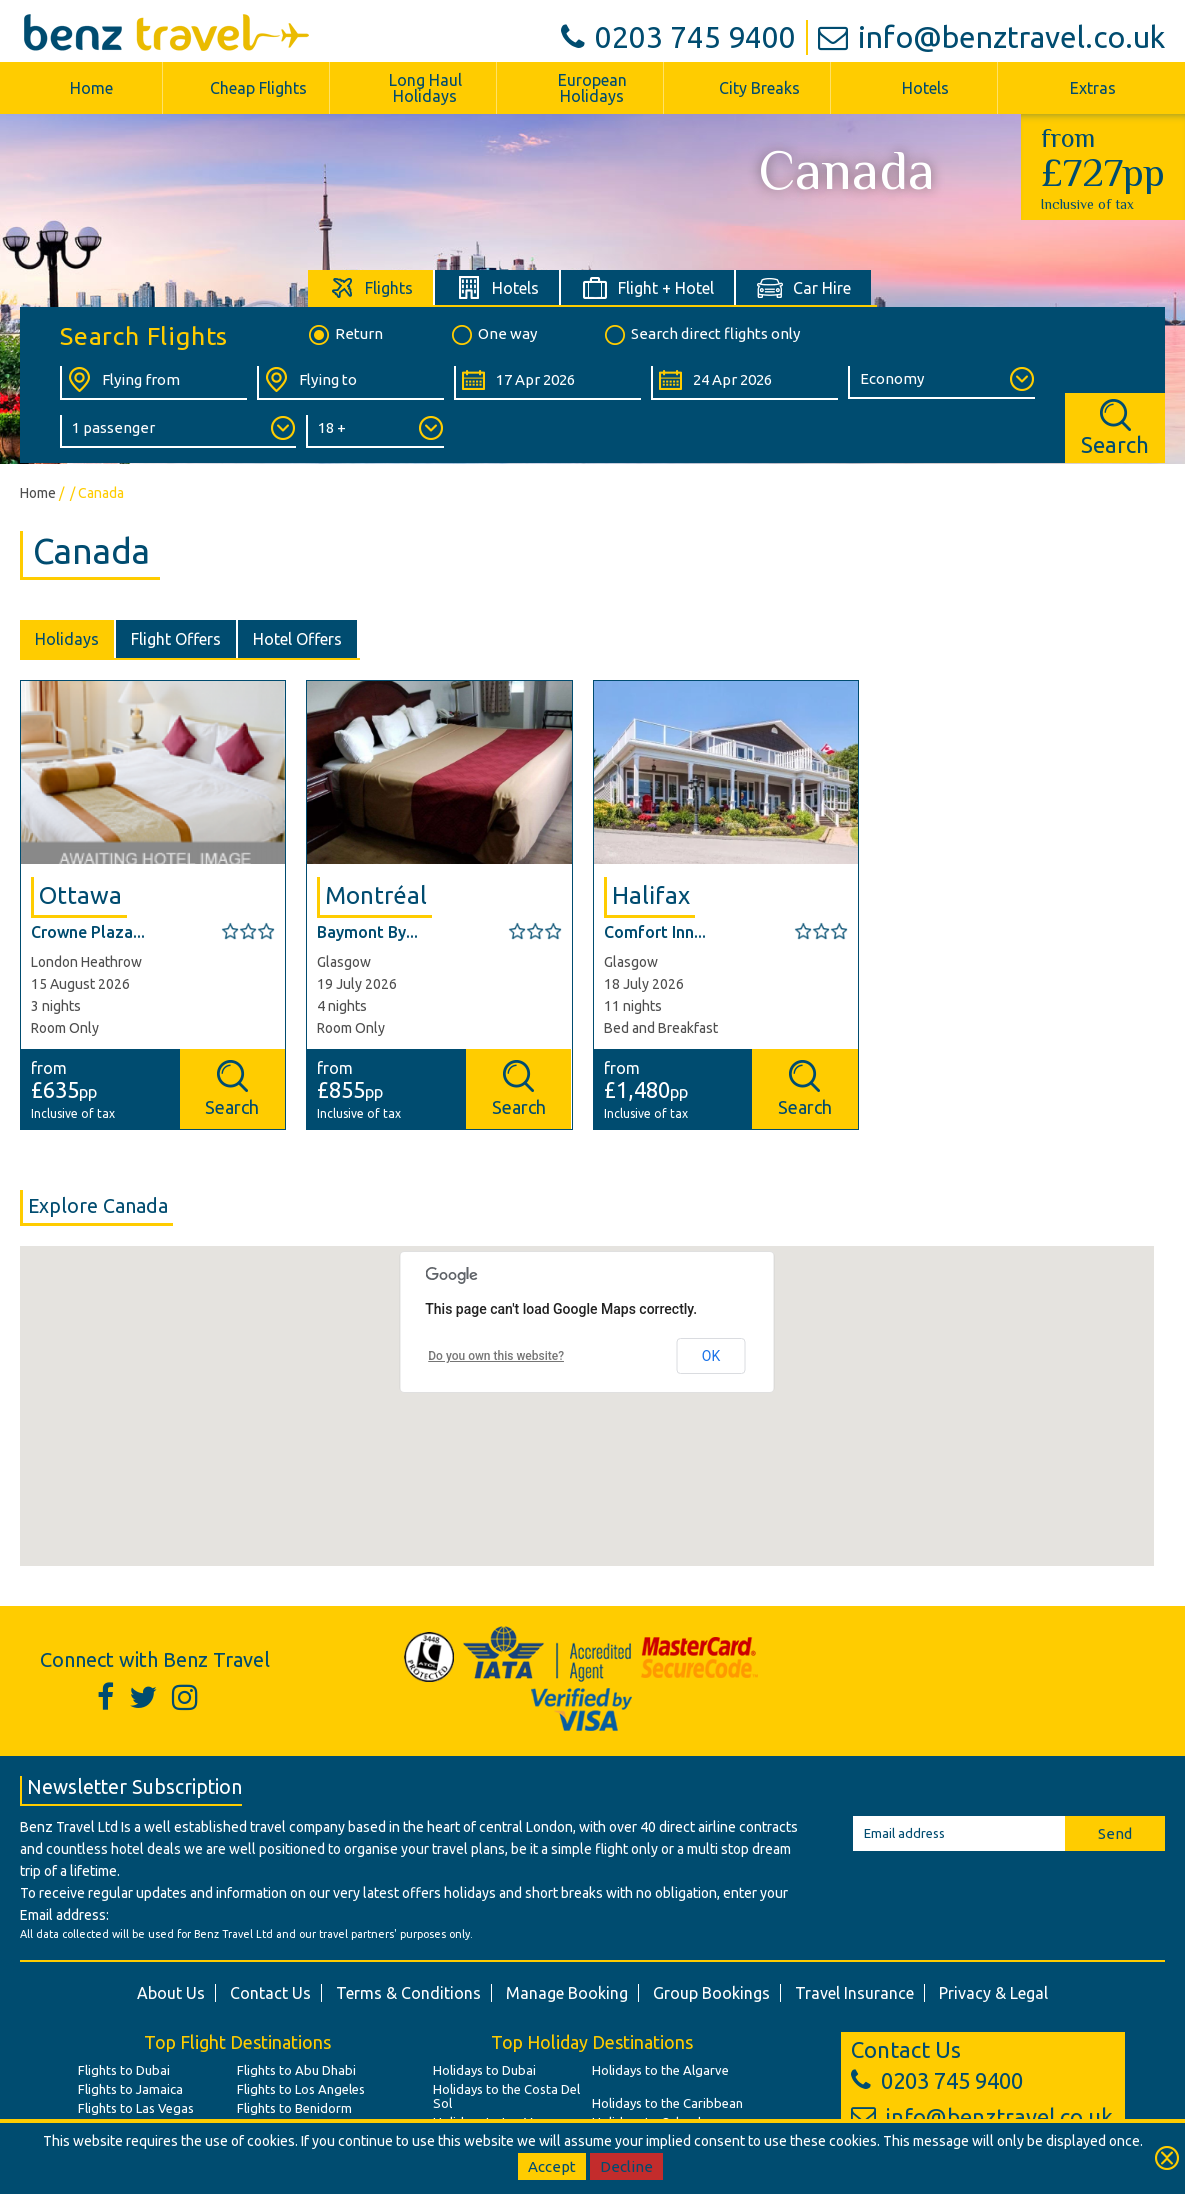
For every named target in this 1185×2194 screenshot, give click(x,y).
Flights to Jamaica (130, 2089)
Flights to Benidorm (294, 2108)
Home (91, 88)
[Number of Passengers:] (178, 431)
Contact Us (270, 1993)
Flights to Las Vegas (136, 2108)
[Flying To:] (350, 383)
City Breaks (759, 88)
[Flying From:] (153, 383)
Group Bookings (711, 1993)
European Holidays (592, 88)
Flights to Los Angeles (301, 2089)
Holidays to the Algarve (660, 2070)
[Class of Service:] (941, 382)
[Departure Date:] (547, 383)
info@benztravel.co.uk (991, 37)
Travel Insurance (854, 1993)
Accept (552, 2166)
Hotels (925, 88)
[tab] (371, 287)
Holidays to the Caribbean (667, 2103)
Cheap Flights (258, 88)
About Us (171, 1993)
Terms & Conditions (408, 1993)
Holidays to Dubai (484, 2070)
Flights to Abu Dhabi (296, 2070)
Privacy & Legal (993, 1993)
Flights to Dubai (124, 2070)
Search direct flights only (701, 335)
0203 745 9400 (678, 37)
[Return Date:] (744, 383)
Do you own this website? (496, 1356)
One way (493, 335)
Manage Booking (567, 1993)
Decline (626, 2166)
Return (344, 335)
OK (711, 1356)
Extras (1093, 88)
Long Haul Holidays (425, 88)
